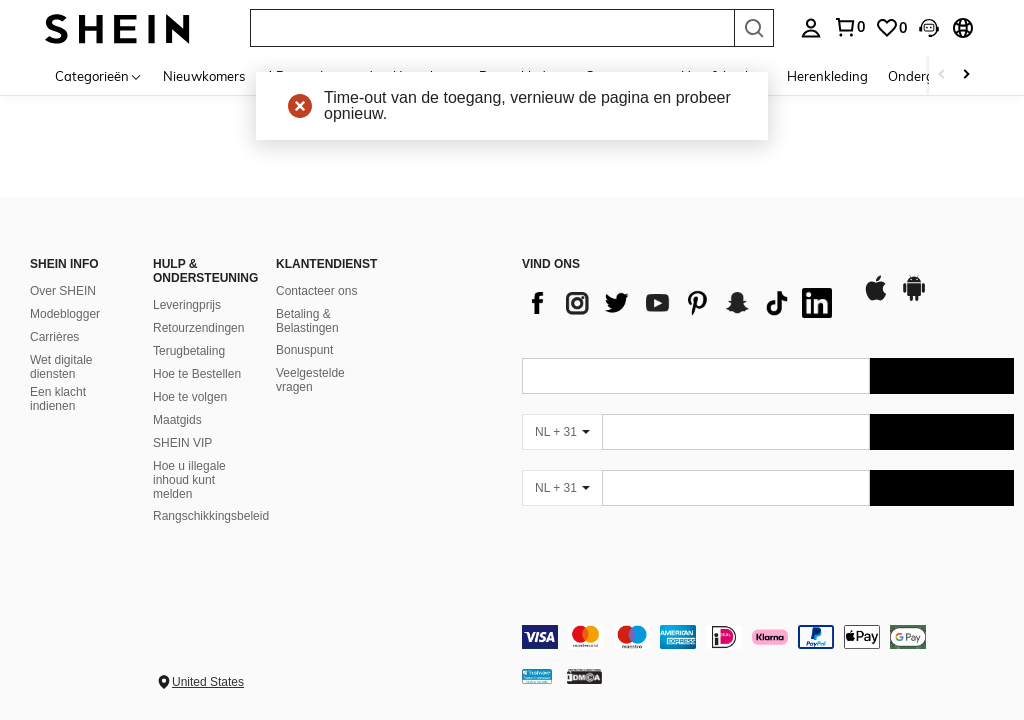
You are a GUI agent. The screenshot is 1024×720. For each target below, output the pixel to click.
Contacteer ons (316, 291)
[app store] (876, 298)
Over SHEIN (63, 291)
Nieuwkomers (204, 76)
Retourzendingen (198, 328)
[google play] (914, 298)
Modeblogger (65, 314)
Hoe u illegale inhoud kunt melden (189, 480)
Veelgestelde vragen (310, 380)
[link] (891, 28)
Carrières (54, 337)
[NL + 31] (562, 432)
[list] (682, 303)
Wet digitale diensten (61, 367)
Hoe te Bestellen (197, 374)
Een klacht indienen (58, 399)
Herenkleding (827, 76)
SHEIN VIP (182, 443)
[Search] (754, 28)
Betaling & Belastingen (307, 321)
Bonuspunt (304, 350)
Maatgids (177, 420)
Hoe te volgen (190, 397)
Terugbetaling (189, 351)
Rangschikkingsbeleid (211, 516)
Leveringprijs (187, 305)
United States (208, 682)
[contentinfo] (768, 637)
